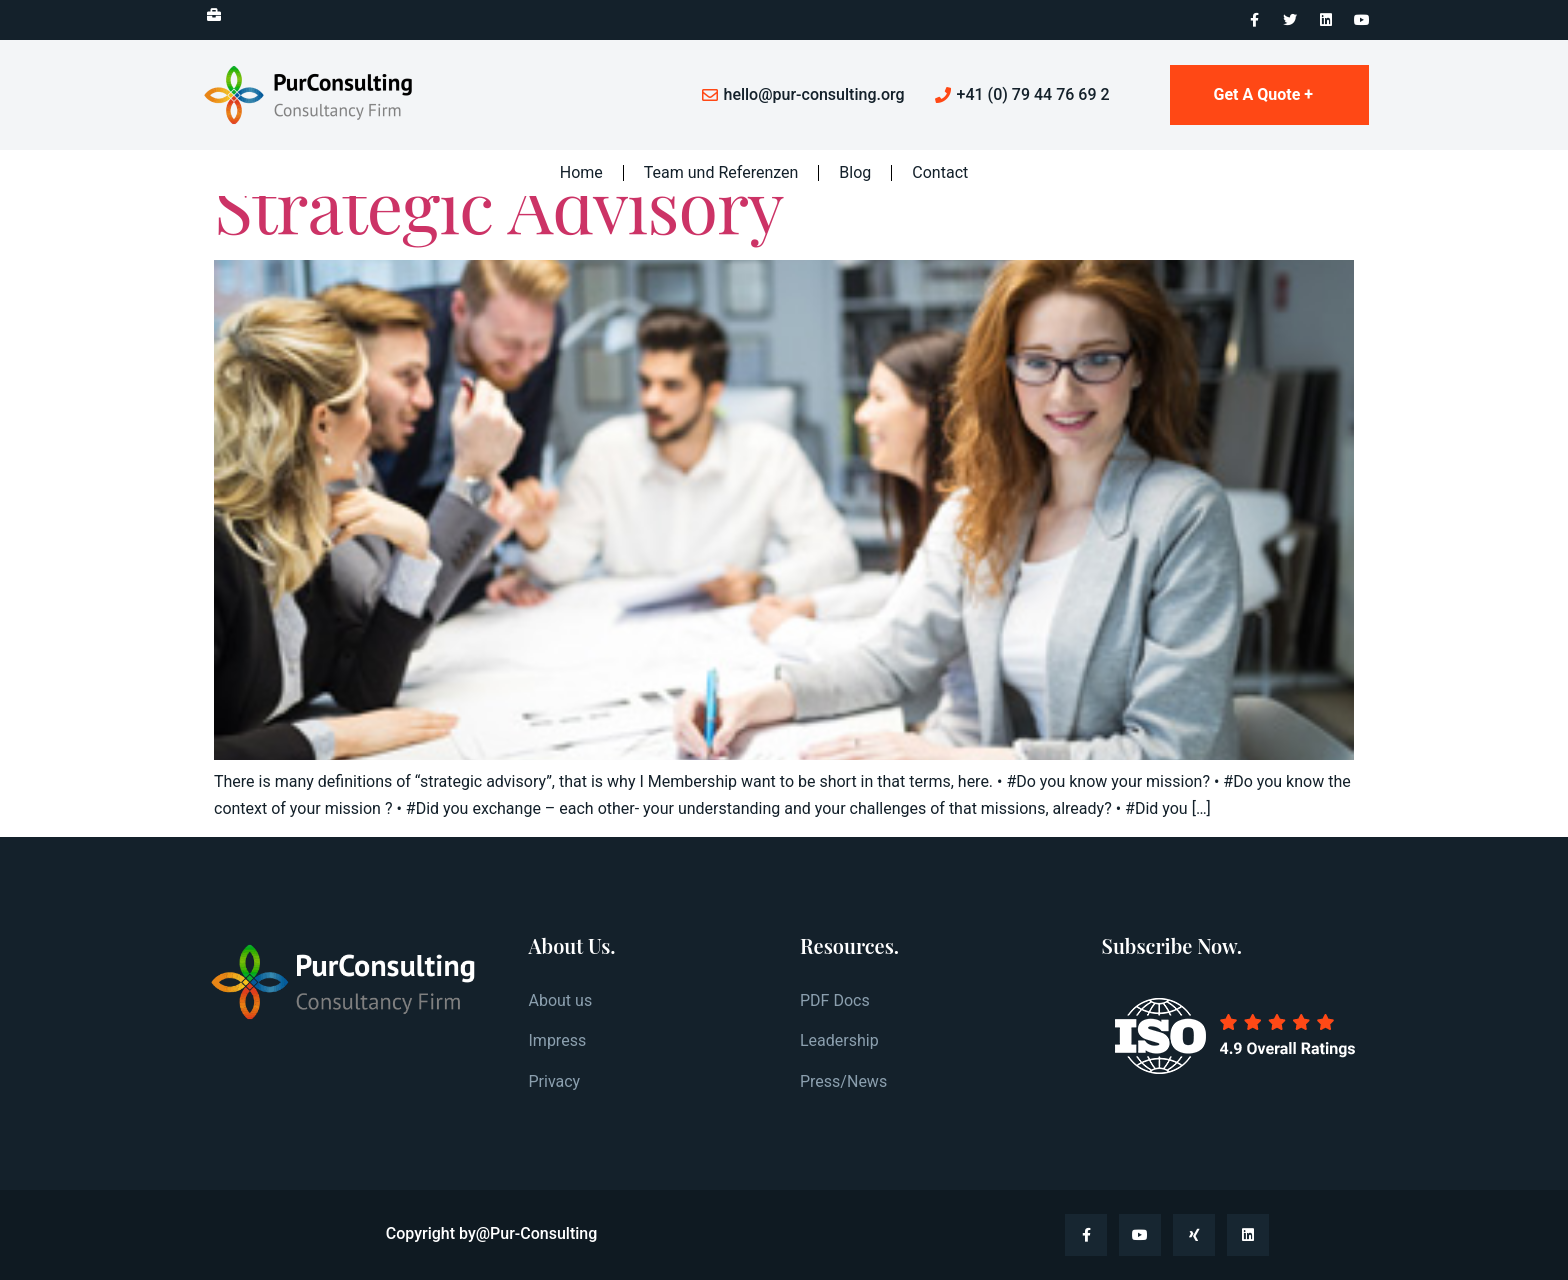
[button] (210, 15)
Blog (855, 172)
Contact (940, 172)
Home (581, 172)
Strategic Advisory (498, 204)
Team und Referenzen (721, 172)
